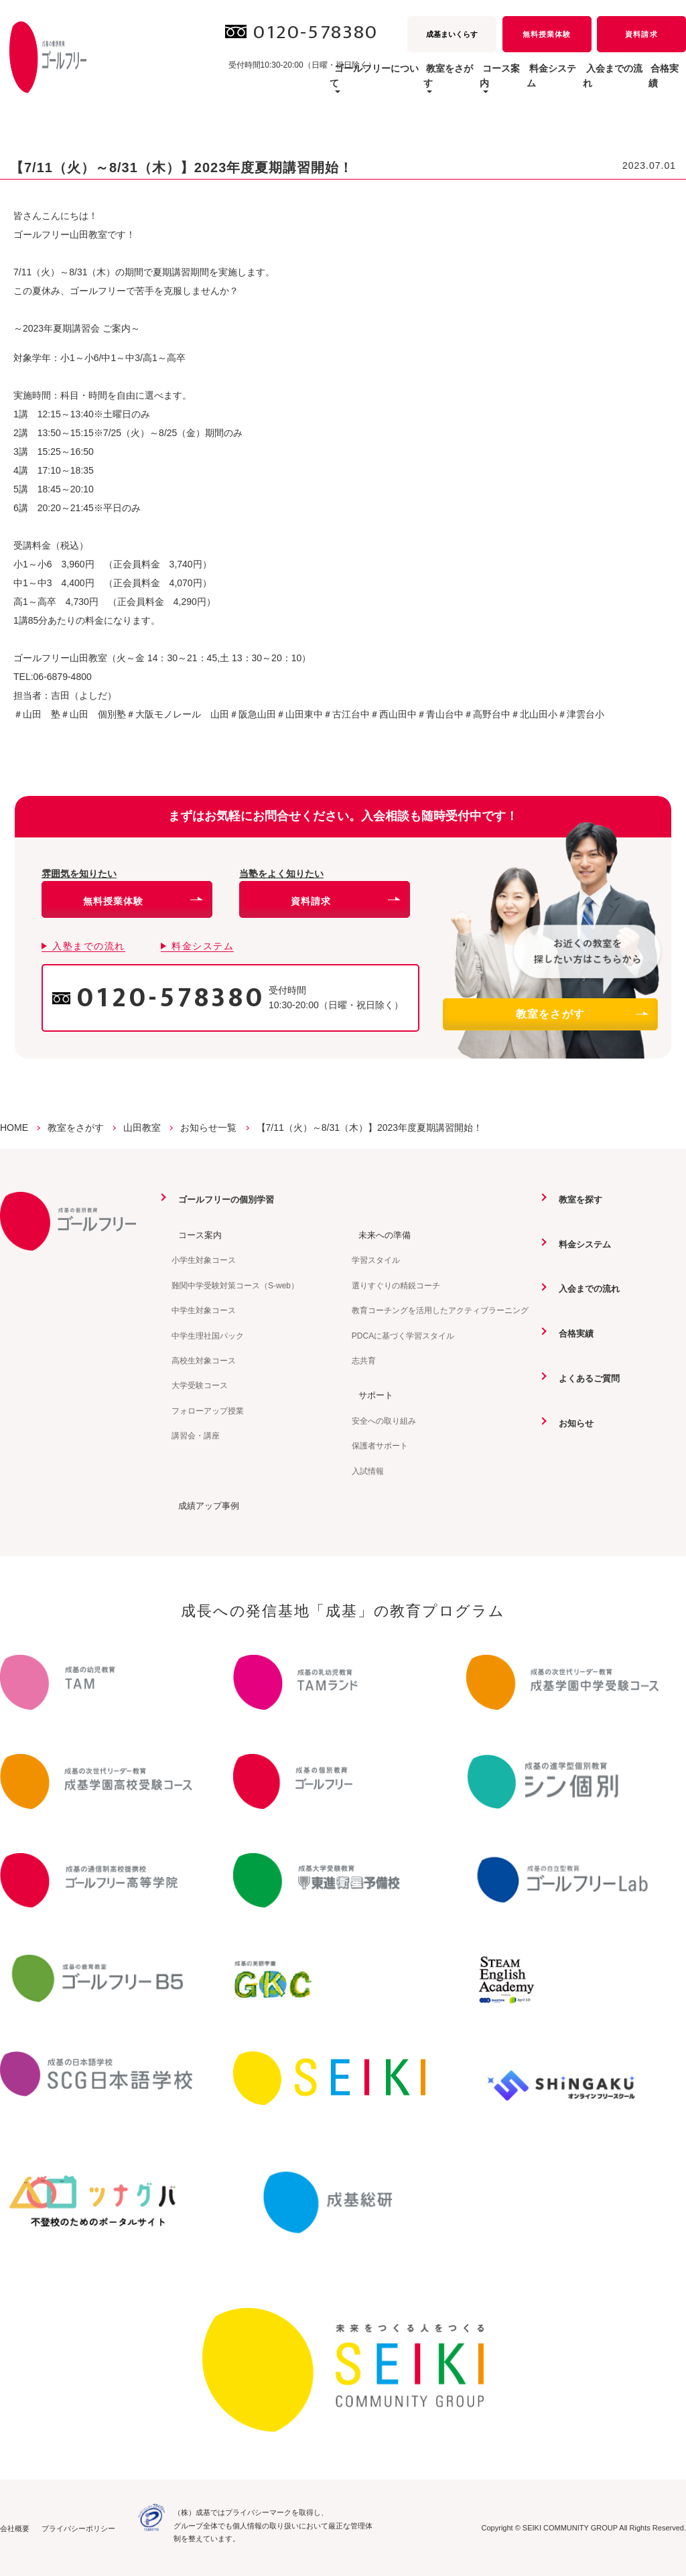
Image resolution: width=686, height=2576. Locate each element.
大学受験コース (200, 1384)
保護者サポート (380, 1445)
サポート (370, 1394)
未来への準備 (380, 1234)
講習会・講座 (196, 1435)
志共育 (364, 1360)
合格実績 (657, 83)
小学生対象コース (204, 1260)
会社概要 (14, 2528)
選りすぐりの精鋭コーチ (396, 1285)
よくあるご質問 (585, 1376)
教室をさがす (581, 1014)
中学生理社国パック (208, 1335)
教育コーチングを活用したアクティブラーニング (440, 1309)
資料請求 (641, 34)
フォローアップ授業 (208, 1410)
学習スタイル (376, 1260)
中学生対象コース (204, 1309)
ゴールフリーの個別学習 (223, 1199)
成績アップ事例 (204, 1504)
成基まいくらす (452, 34)
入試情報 (368, 1470)
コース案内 (195, 1234)
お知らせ (571, 1421)
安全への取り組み (384, 1420)
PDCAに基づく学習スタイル (403, 1335)
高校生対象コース (204, 1360)
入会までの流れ (585, 83)
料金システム (504, 83)
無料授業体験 (547, 34)
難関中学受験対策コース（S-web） (235, 1285)
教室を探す (575, 1199)
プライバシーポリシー (78, 2528)
